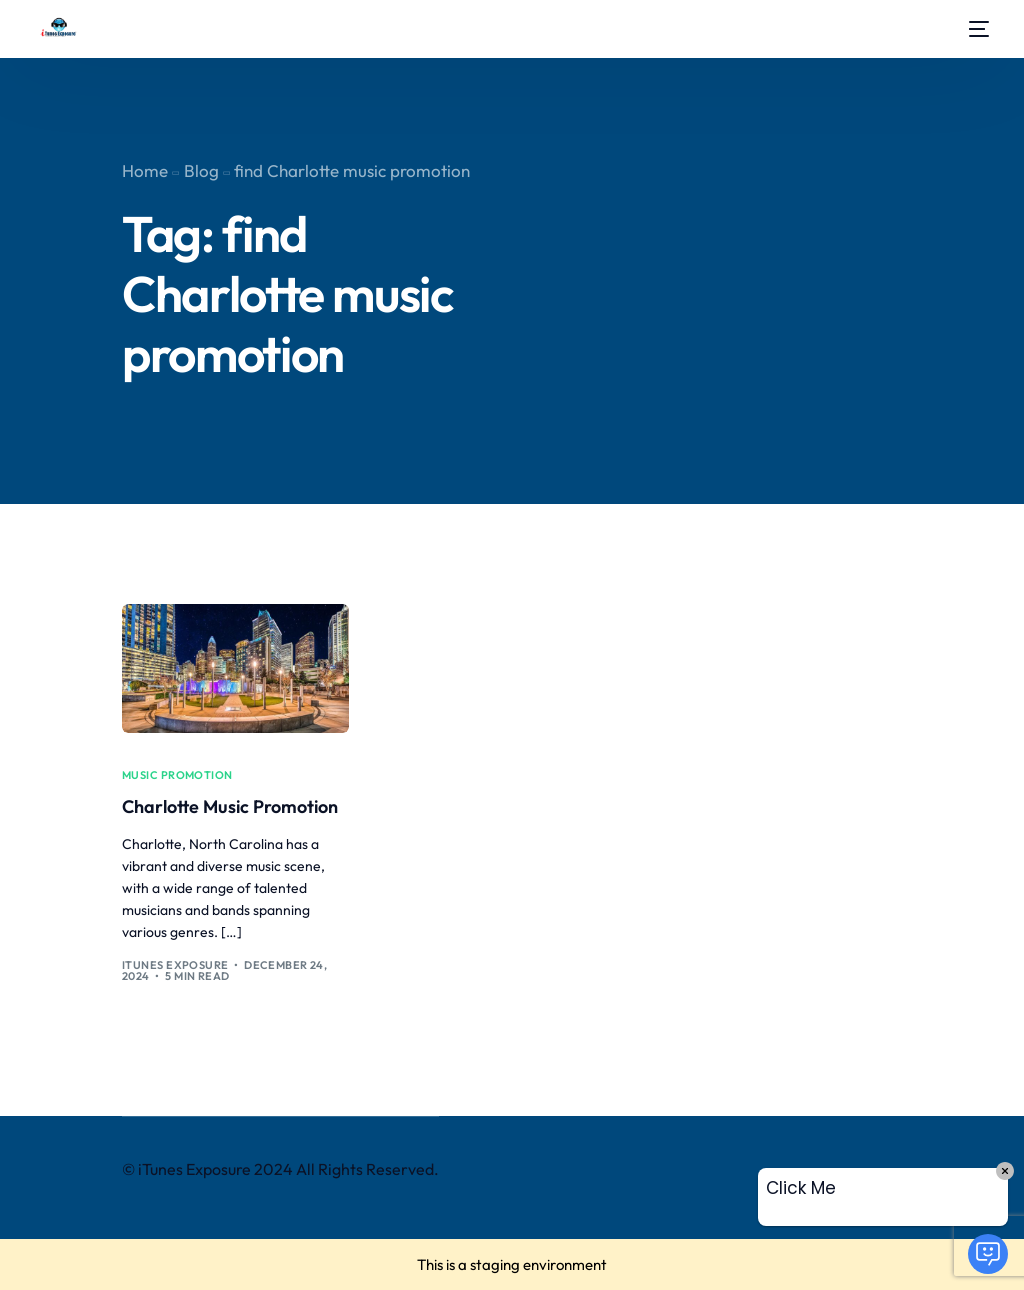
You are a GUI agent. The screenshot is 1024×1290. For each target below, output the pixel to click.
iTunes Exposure (175, 965)
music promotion (177, 775)
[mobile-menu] (974, 29)
